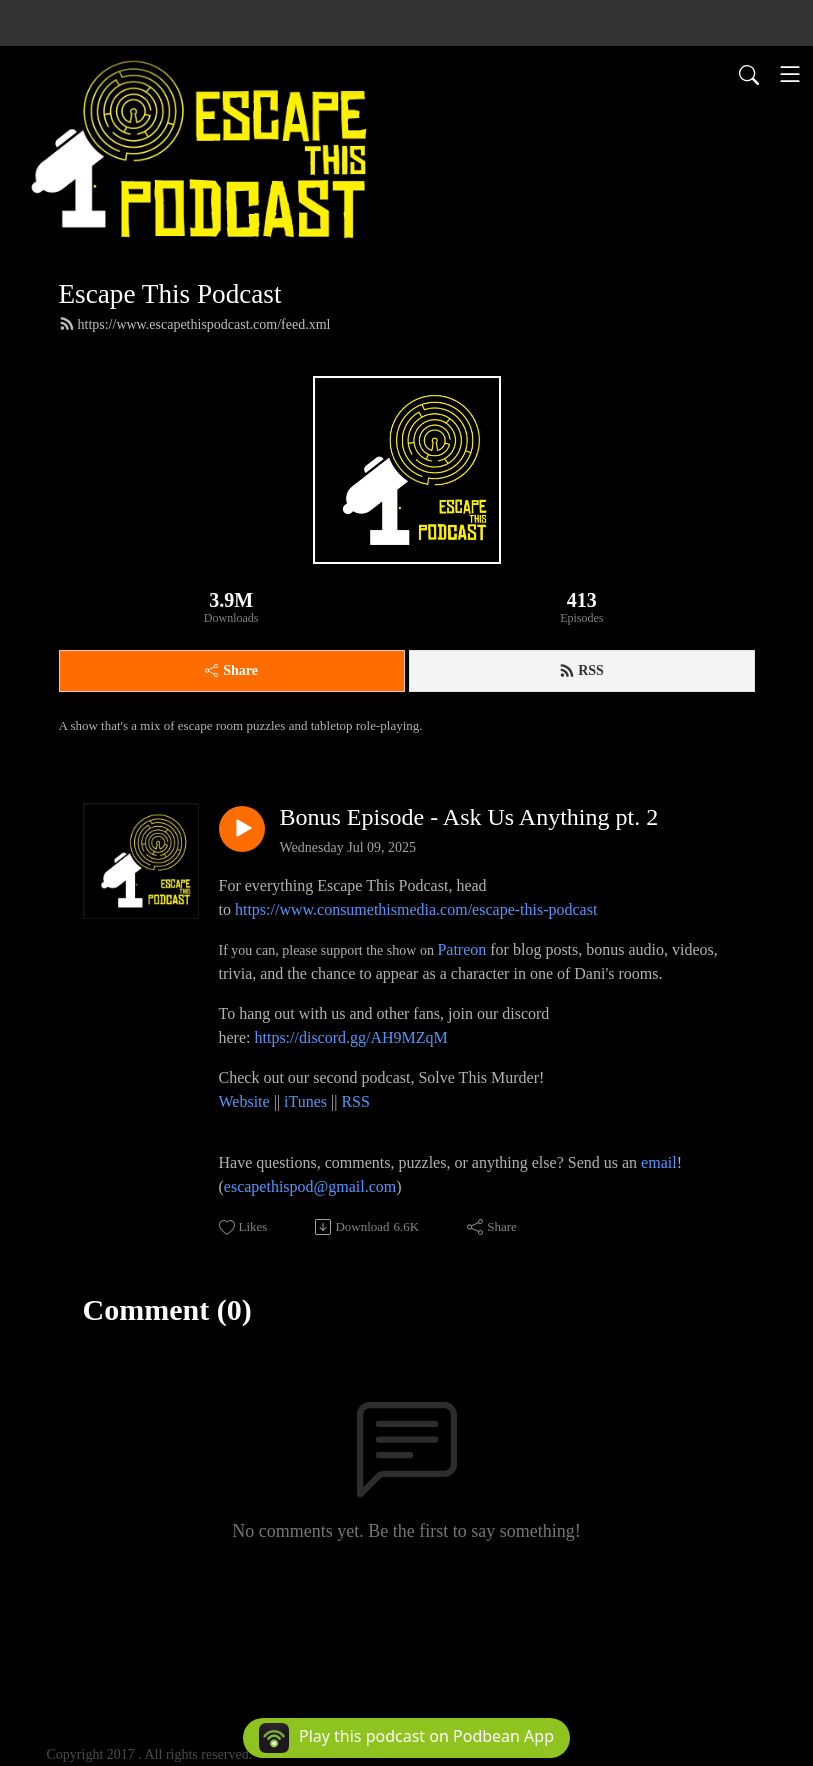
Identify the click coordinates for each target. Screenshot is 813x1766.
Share (231, 670)
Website (246, 1101)
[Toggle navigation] (790, 74)
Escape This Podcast (170, 294)
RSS (581, 671)
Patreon (461, 949)
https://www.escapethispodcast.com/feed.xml (195, 324)
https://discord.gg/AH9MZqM (350, 1037)
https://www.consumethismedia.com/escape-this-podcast (416, 909)
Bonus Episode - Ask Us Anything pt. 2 (469, 817)
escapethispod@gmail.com (310, 1186)
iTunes (305, 1101)
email (659, 1162)
